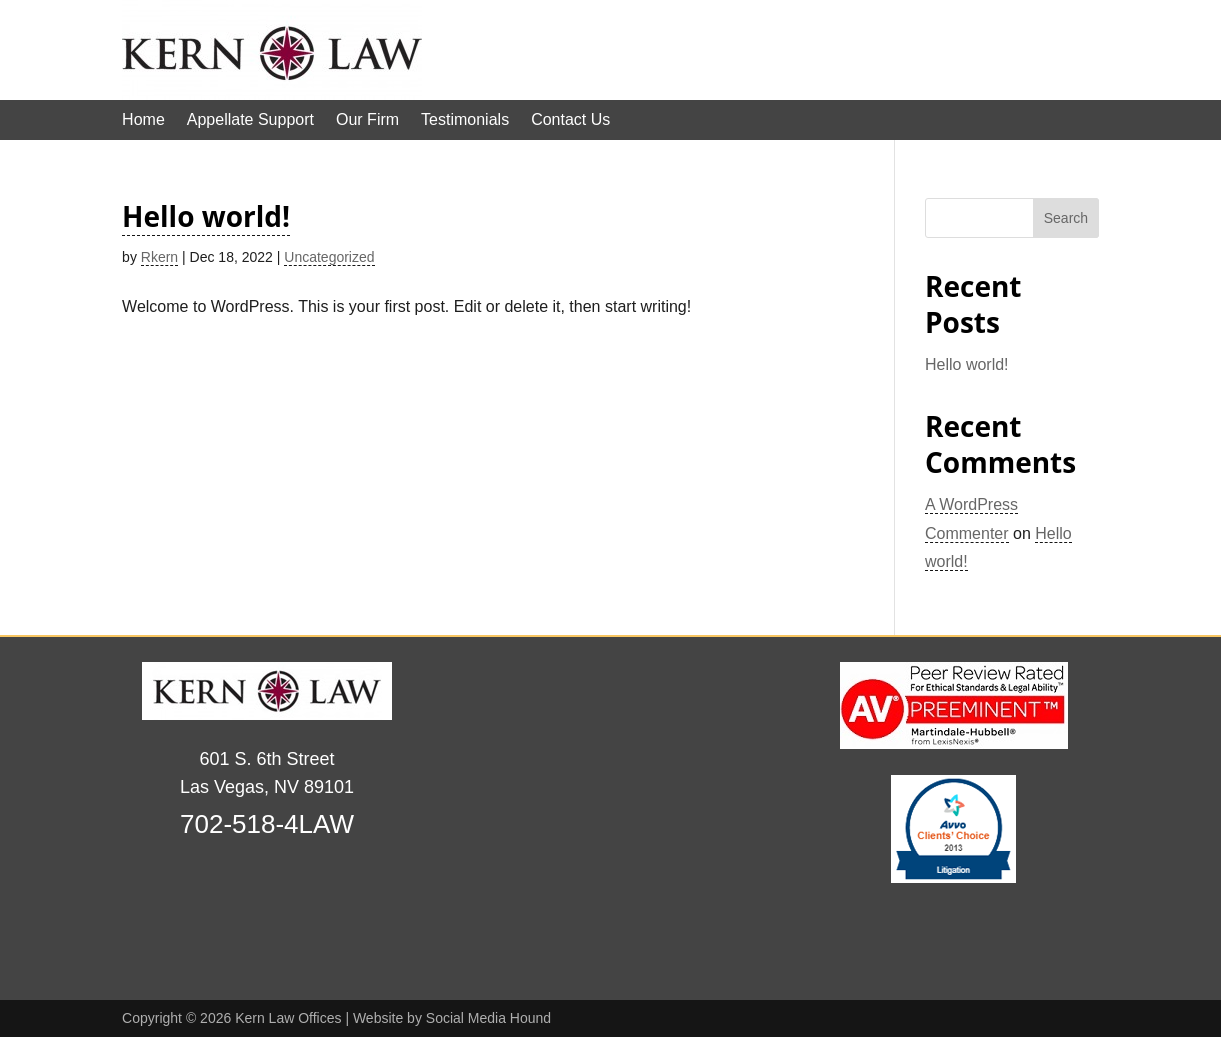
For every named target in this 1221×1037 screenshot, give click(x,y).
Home (143, 120)
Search (1066, 218)
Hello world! (206, 216)
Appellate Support (250, 120)
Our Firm (367, 120)
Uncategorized (329, 257)
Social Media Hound (488, 1018)
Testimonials (465, 120)
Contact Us (570, 120)
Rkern (159, 257)
